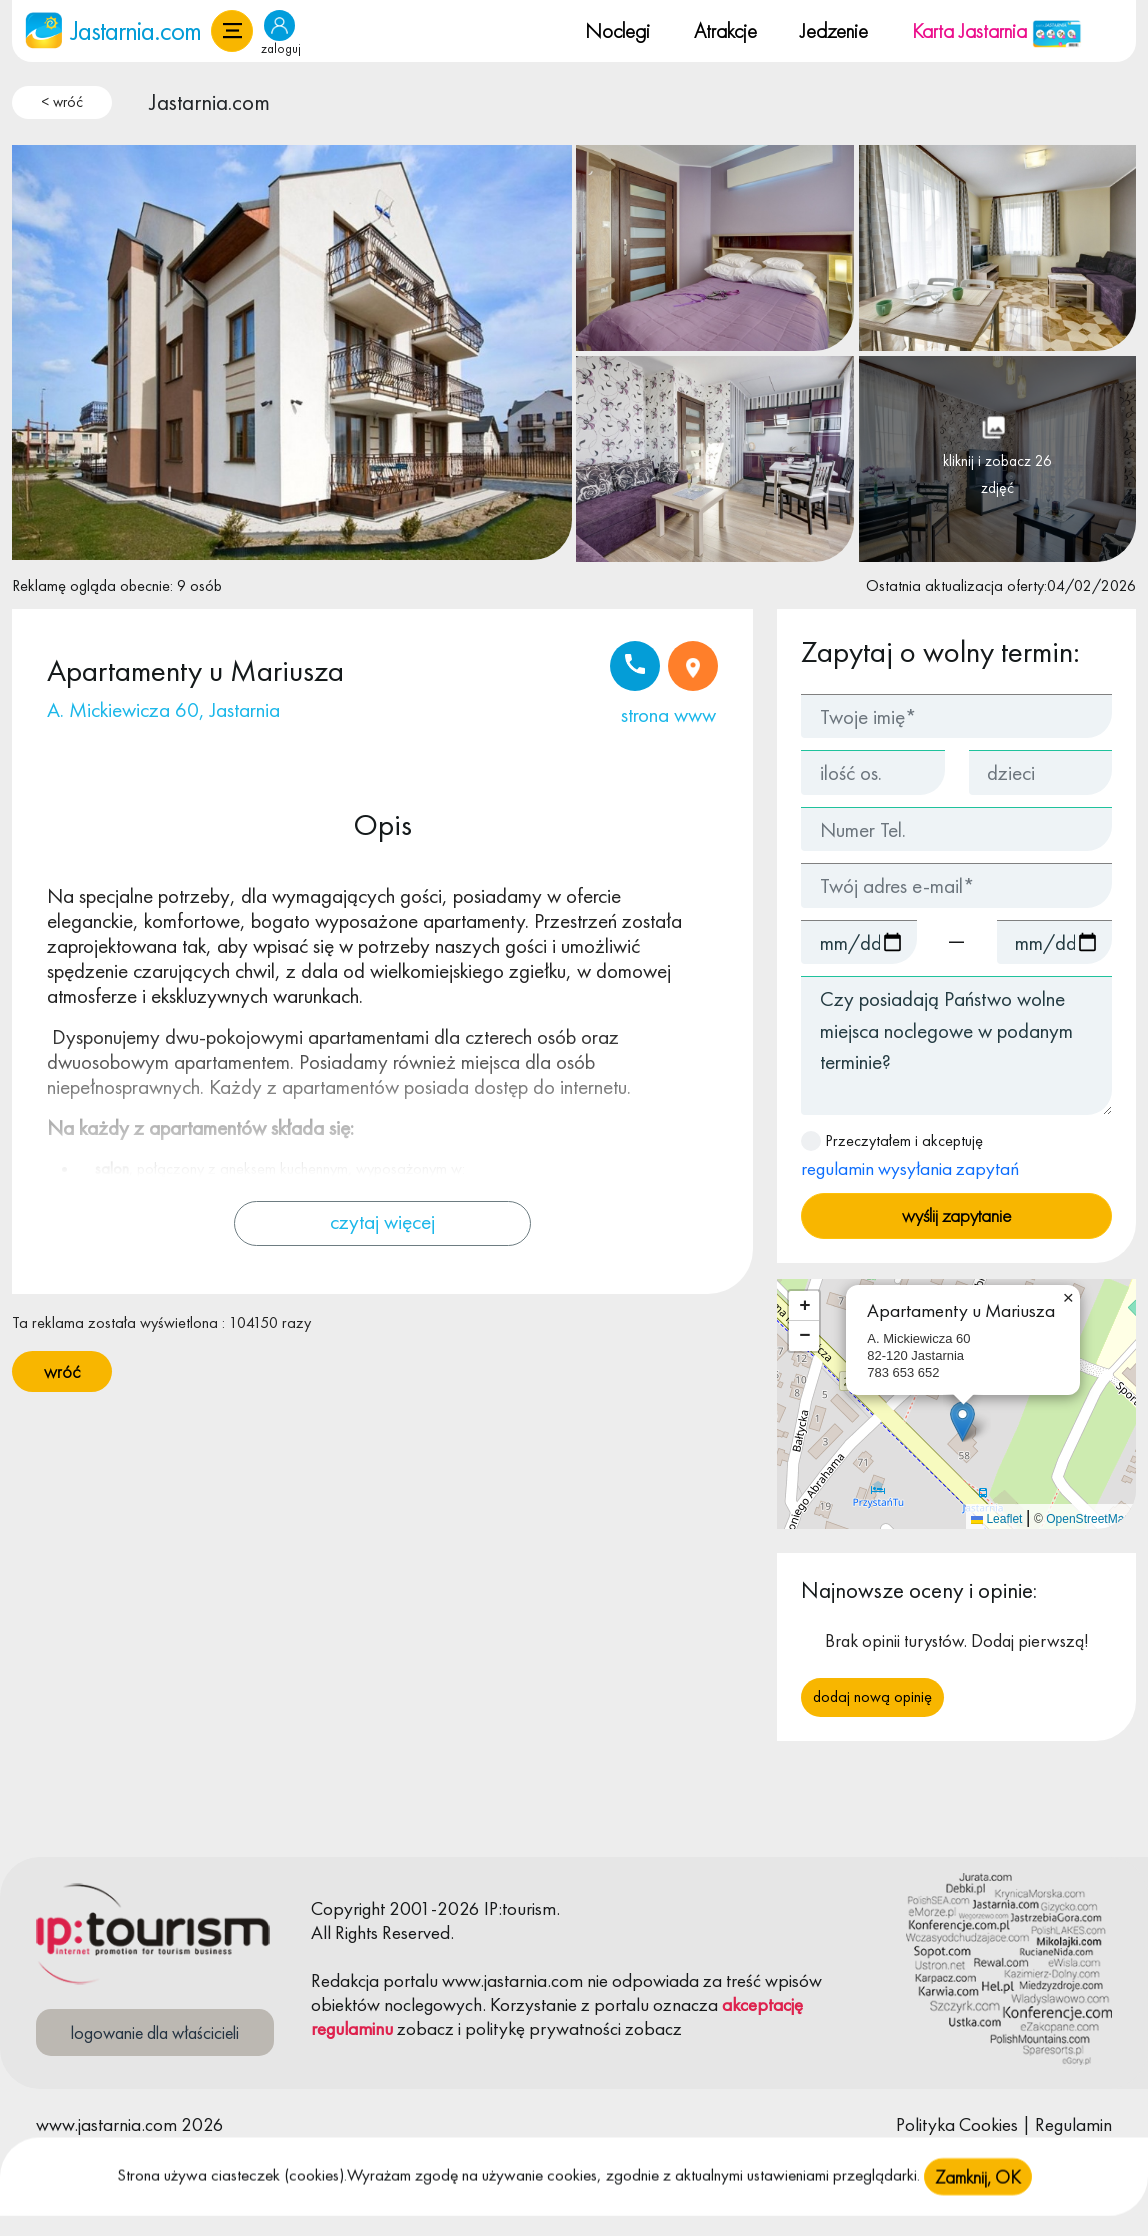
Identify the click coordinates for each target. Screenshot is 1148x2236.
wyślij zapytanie (956, 1215)
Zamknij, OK (978, 2204)
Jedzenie (834, 30)
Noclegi (617, 30)
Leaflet (996, 1519)
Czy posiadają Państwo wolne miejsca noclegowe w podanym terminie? (956, 1045)
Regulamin (1073, 2124)
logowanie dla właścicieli (155, 2032)
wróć (62, 1371)
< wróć (62, 102)
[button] (232, 31)
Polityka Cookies (957, 2124)
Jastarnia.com (210, 102)
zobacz (425, 2028)
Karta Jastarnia (997, 30)
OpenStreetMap (1088, 1519)
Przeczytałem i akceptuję (910, 1155)
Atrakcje (725, 30)
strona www (668, 714)
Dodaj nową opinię (872, 1696)
